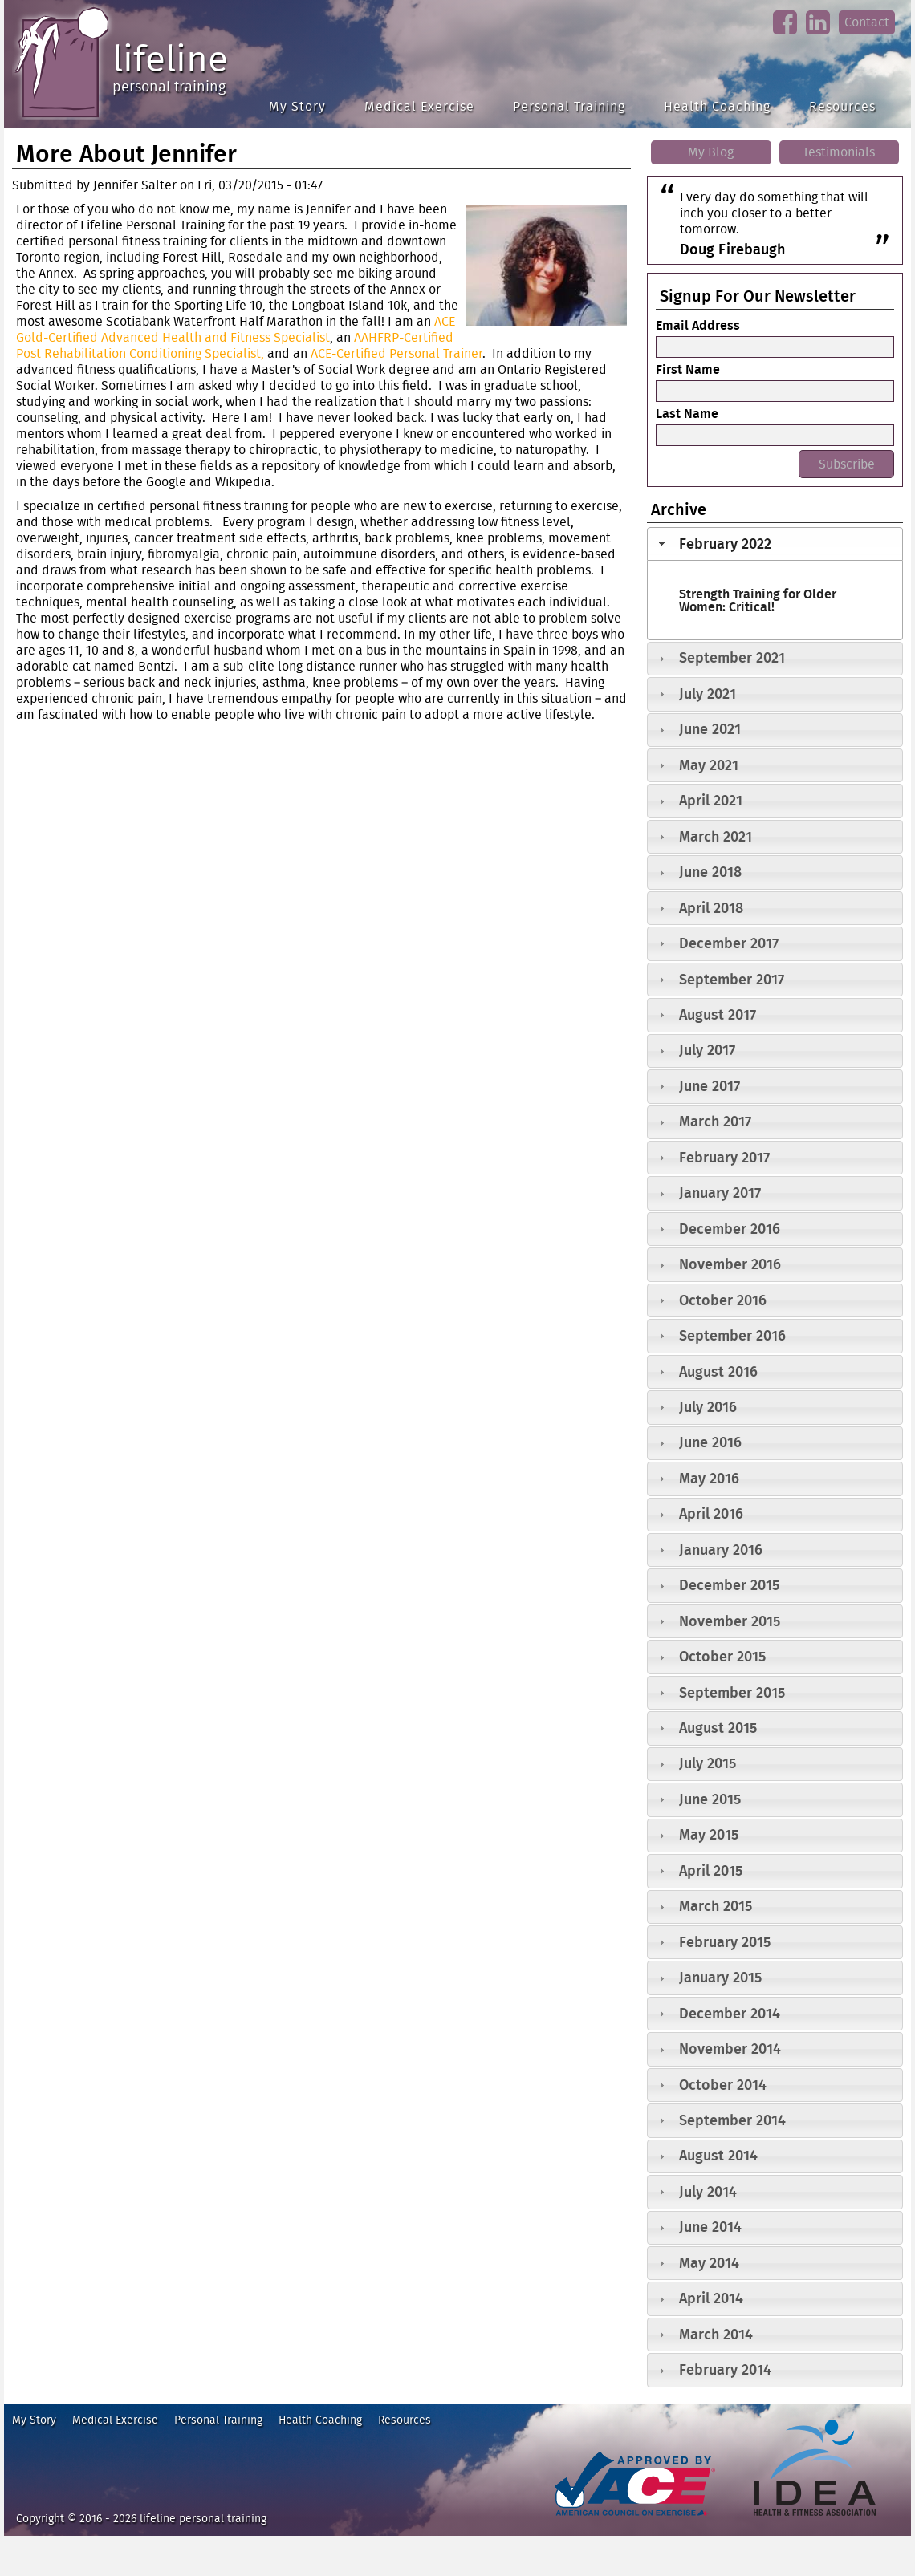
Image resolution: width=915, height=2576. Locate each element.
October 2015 (722, 1656)
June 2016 (710, 1442)
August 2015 (718, 1727)
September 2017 (731, 979)
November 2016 (730, 1264)
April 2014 (711, 2298)
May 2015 (708, 1834)
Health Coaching (717, 106)
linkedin (817, 35)
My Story (297, 106)
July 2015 (707, 1763)
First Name (688, 369)
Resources (842, 106)
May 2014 (709, 2263)
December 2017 (729, 943)
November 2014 (730, 2048)
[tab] (775, 544)
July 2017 (707, 1050)
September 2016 (732, 1335)
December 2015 (729, 1585)
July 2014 (708, 2191)
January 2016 (720, 1549)
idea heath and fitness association (807, 2523)
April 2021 (710, 800)
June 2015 (710, 1799)
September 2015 (732, 1692)
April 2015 (710, 1870)
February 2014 (725, 2369)
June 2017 (709, 1086)
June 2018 (710, 871)
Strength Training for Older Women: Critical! (757, 600)
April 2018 (711, 908)
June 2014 (710, 2226)
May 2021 (708, 765)
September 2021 (732, 657)
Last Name (687, 413)
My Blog (711, 152)
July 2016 (708, 1407)
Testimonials (839, 152)
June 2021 (710, 729)
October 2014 (723, 2084)
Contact (866, 22)
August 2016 (718, 1371)
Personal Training (569, 106)
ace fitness (577, 2523)
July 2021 (707, 693)
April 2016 (711, 1513)
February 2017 (724, 1157)
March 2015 (715, 1906)
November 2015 (729, 1621)
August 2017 (717, 1014)
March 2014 (716, 2334)
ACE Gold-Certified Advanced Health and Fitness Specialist (235, 329)
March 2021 (715, 836)
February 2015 (725, 1942)
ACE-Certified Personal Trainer (396, 353)
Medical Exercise (419, 106)
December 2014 (729, 2013)
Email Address (698, 325)
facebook (785, 35)
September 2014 (732, 2120)
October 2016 (723, 1300)
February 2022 (725, 543)
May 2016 (709, 1478)
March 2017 (715, 1121)
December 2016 (729, 1228)
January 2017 (720, 1192)
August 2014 (718, 2155)
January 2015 (720, 1977)
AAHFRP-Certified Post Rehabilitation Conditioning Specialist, (234, 345)
